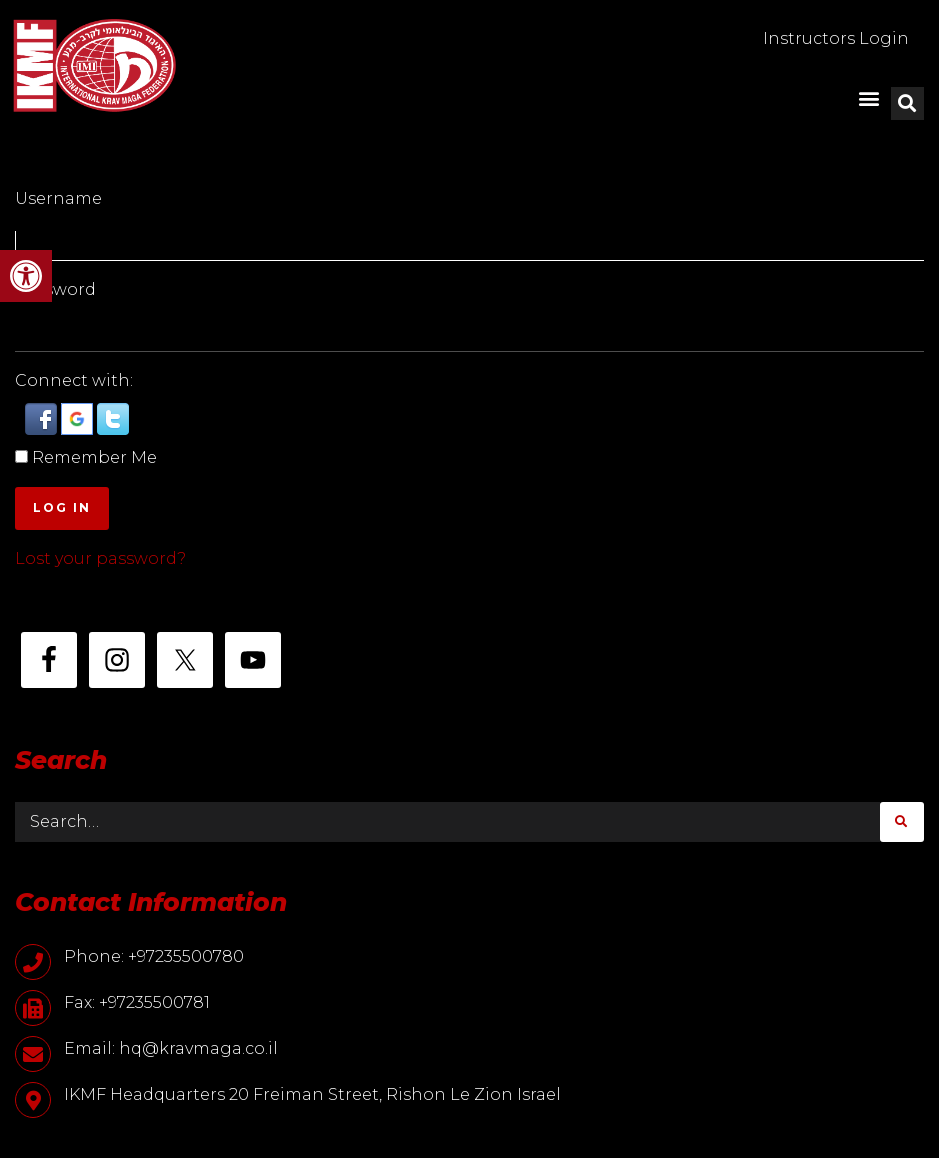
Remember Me (94, 457)
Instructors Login (836, 38)
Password (55, 289)
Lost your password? (100, 558)
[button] (26, 276)
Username (58, 198)
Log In (62, 507)
